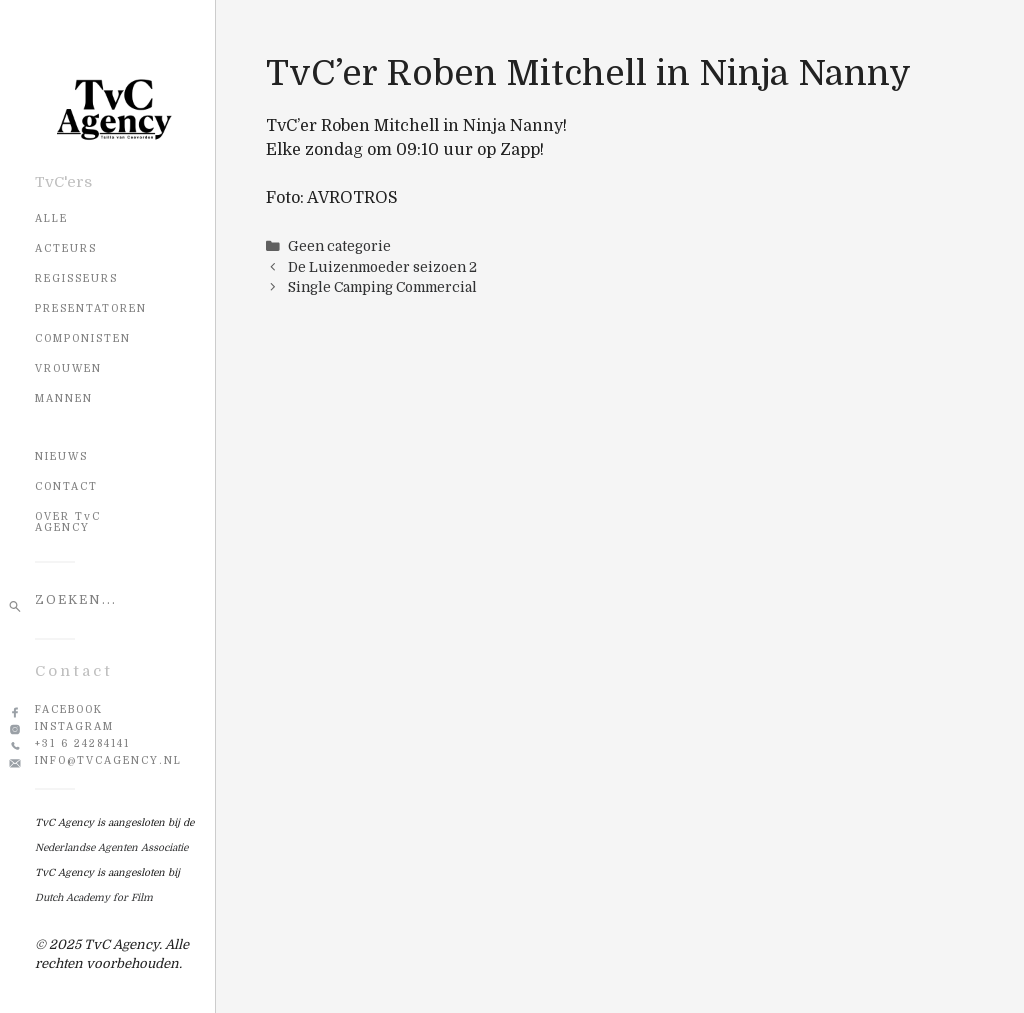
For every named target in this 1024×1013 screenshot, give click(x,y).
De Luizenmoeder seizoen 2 (382, 267)
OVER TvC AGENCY (68, 522)
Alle (51, 218)
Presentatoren (91, 308)
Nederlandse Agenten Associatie (111, 847)
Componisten (83, 338)
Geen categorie (339, 246)
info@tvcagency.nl (108, 760)
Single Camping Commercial (382, 287)
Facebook (69, 709)
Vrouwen (68, 368)
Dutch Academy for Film (94, 897)
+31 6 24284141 (82, 743)
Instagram (74, 726)
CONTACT (66, 486)
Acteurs (66, 248)
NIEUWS (61, 456)
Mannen (64, 398)
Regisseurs (76, 278)
